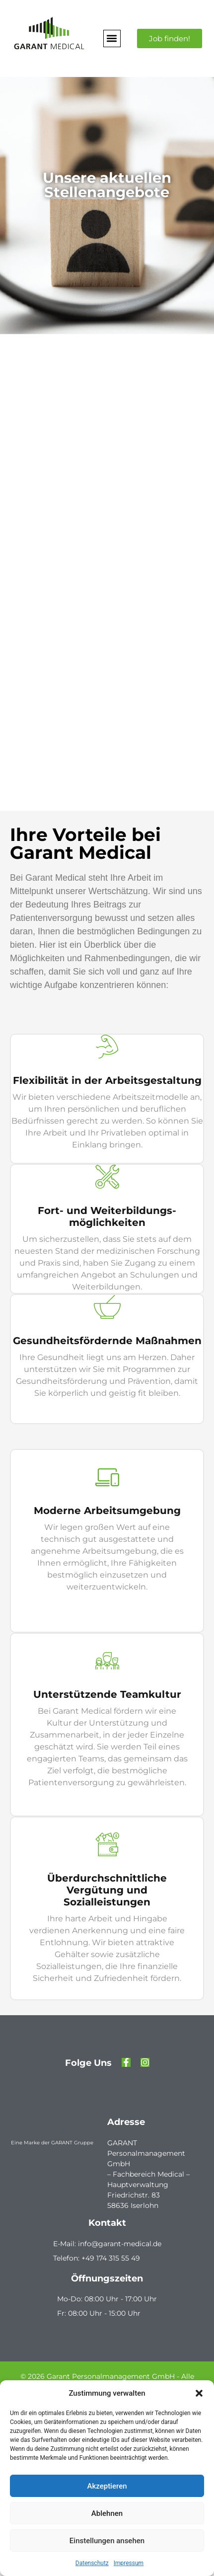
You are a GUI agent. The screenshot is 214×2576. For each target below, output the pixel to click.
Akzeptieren (107, 2486)
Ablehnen (107, 2513)
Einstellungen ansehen (107, 2540)
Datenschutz (92, 2563)
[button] (199, 2393)
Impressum (128, 2563)
